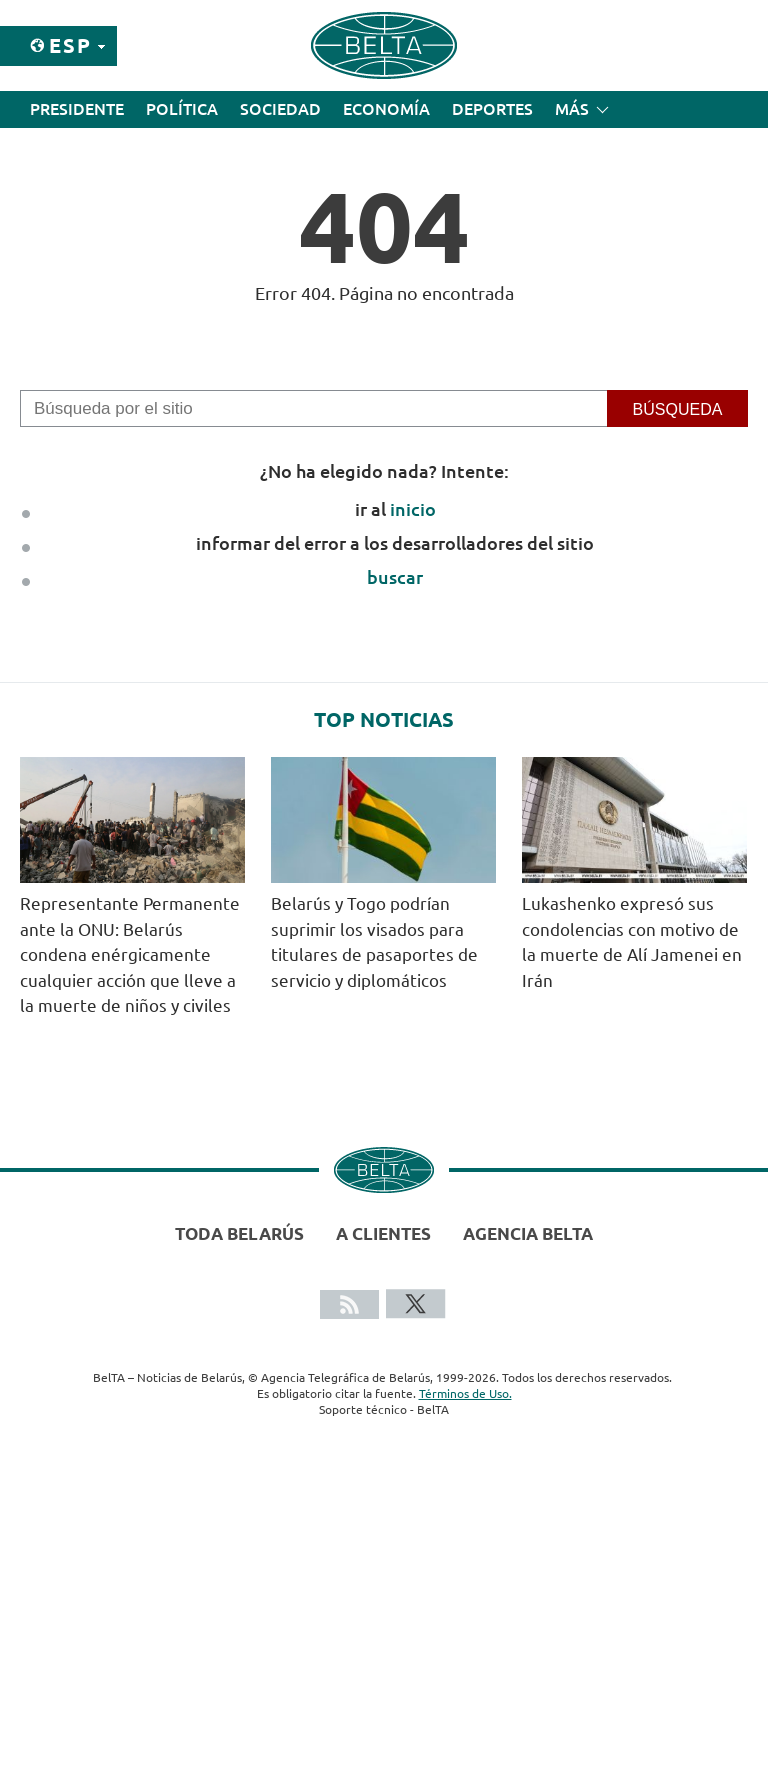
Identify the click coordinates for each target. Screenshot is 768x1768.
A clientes (383, 1233)
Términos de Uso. (465, 1393)
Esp (70, 45)
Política (182, 109)
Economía (386, 109)
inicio (413, 509)
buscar (395, 577)
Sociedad (280, 109)
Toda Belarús (239, 1233)
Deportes (492, 109)
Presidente (77, 109)
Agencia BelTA (528, 1233)
